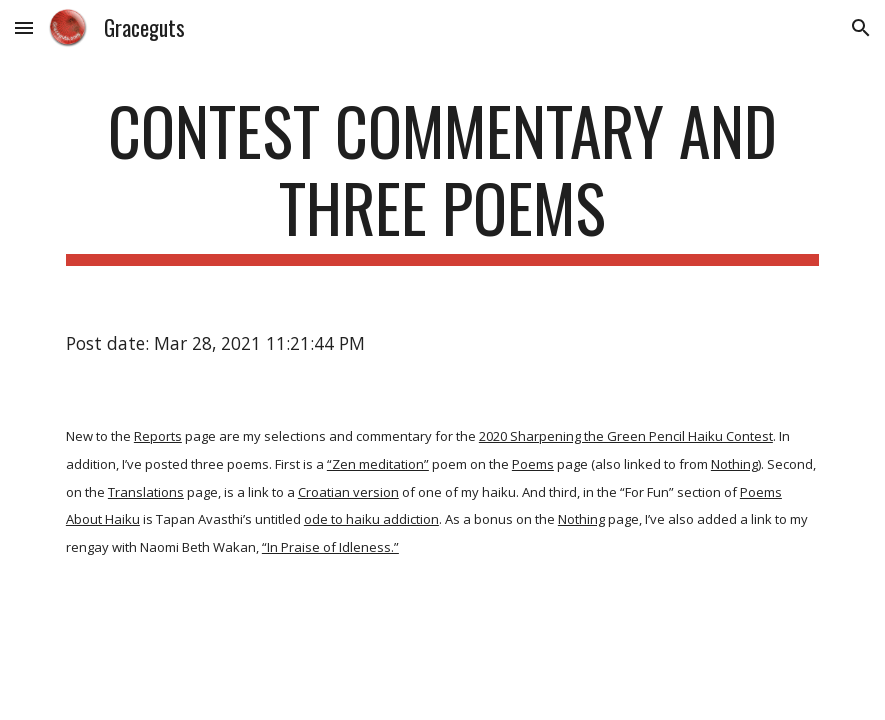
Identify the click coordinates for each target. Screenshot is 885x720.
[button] (24, 27)
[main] (442, 179)
